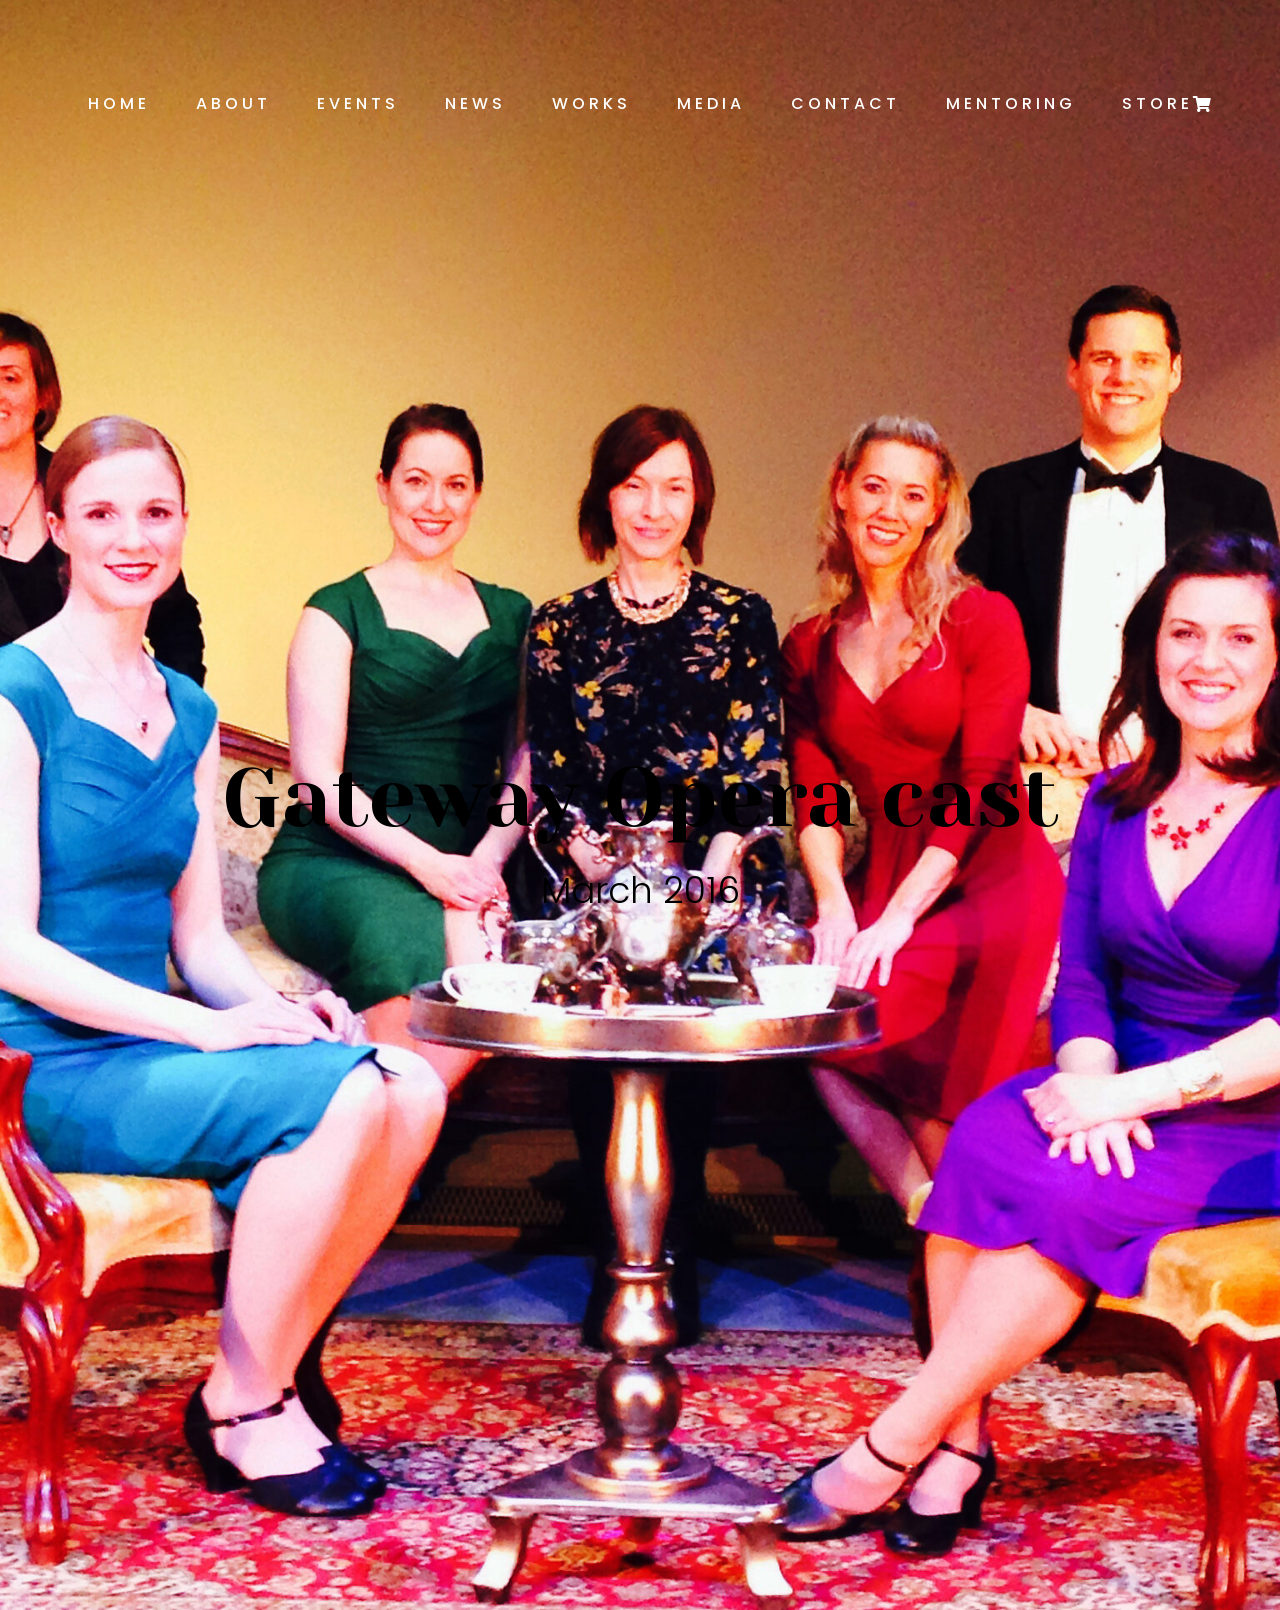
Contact (845, 103)
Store (1157, 103)
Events (358, 103)
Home (119, 103)
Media (711, 103)
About (233, 103)
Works (591, 103)
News (475, 103)
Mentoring (1011, 103)
